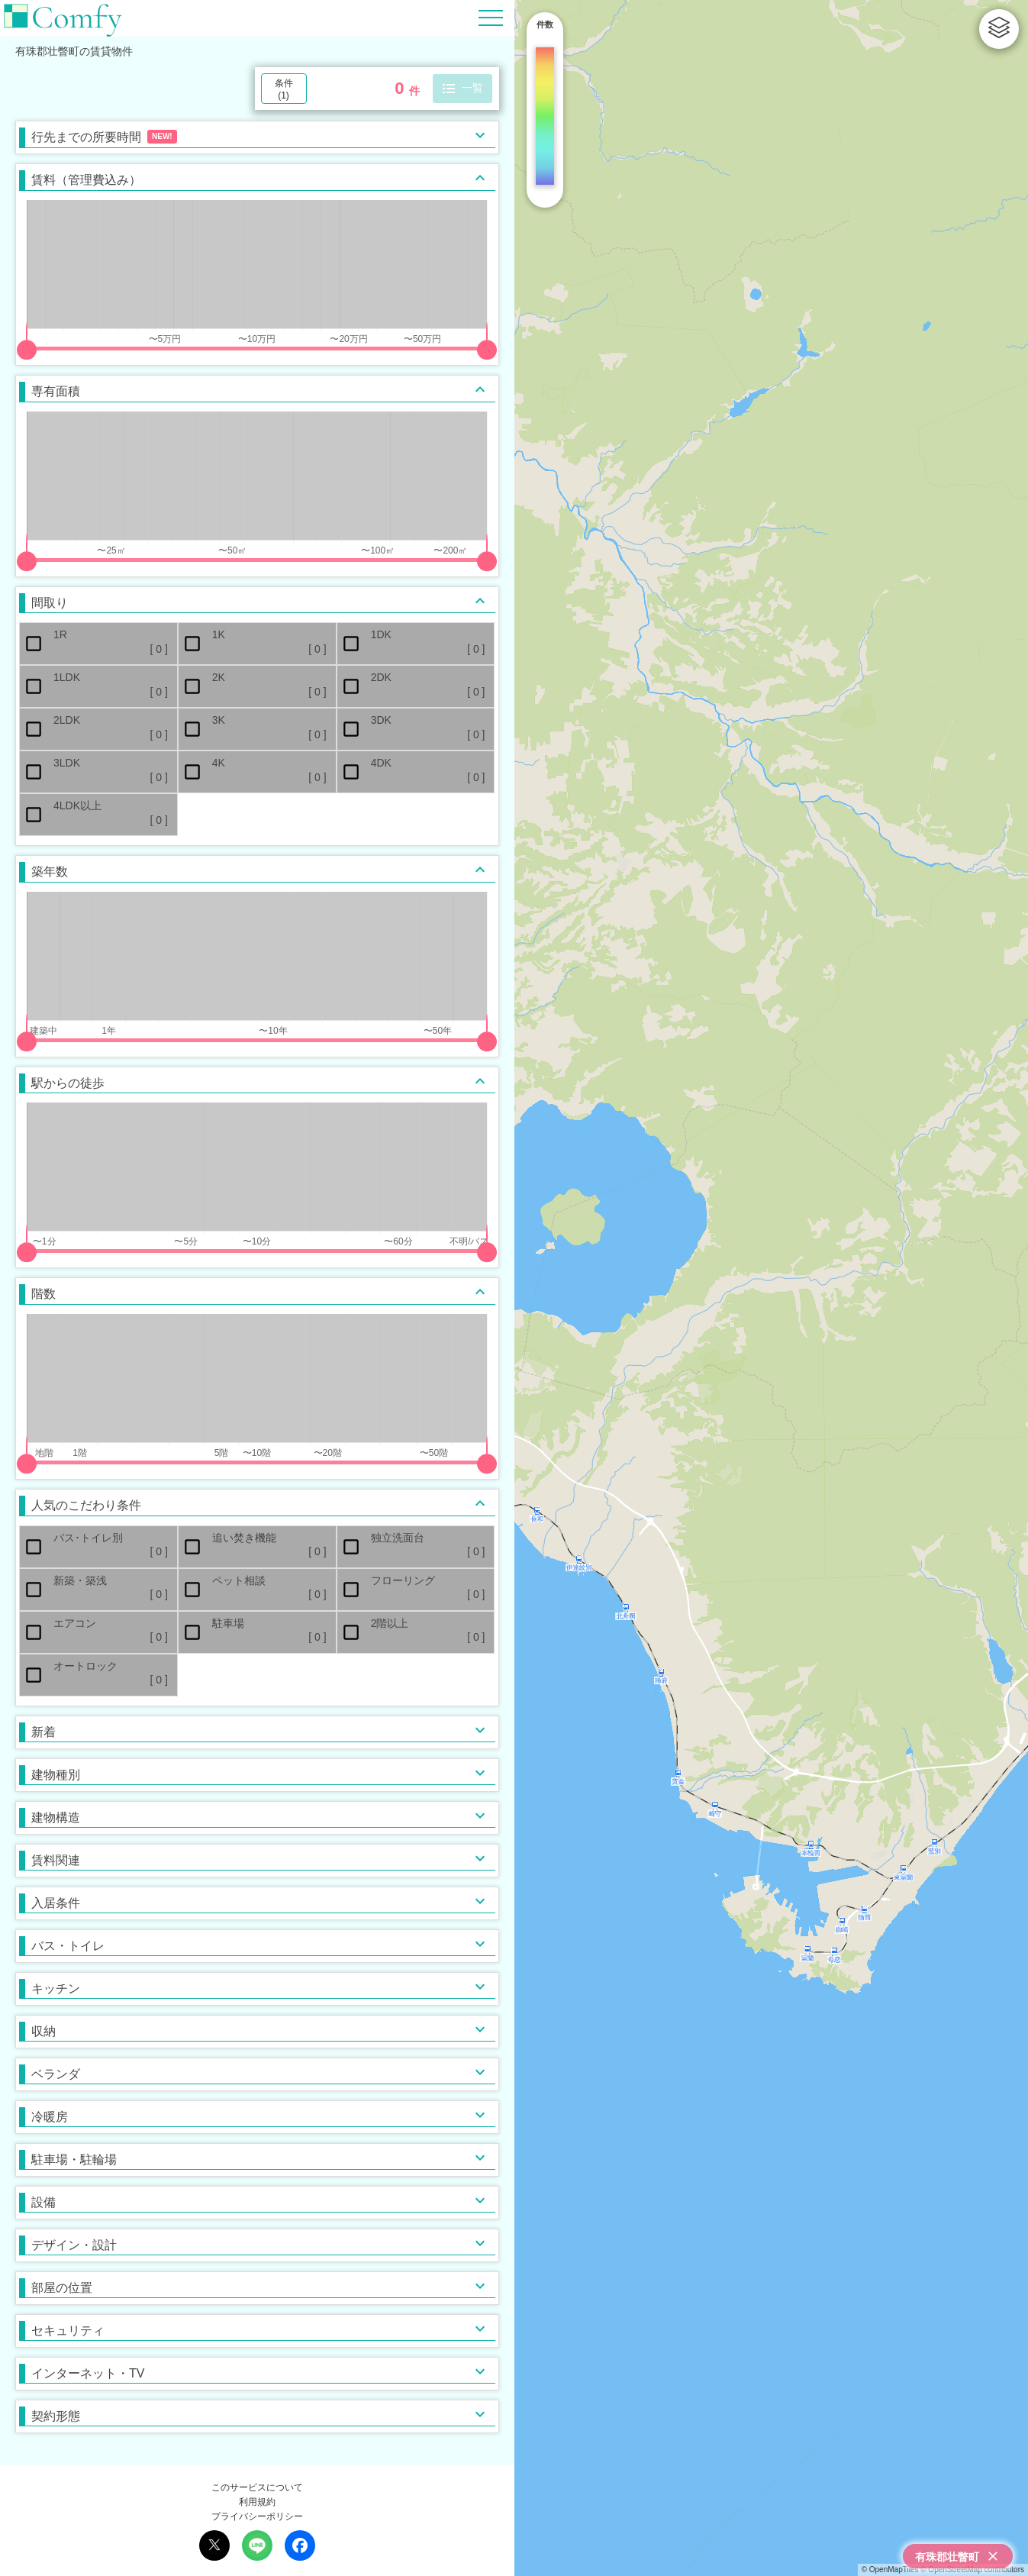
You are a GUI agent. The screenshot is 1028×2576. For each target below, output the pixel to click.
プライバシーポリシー (257, 2516)
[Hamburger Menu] (491, 17)
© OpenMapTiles (890, 2569)
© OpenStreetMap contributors (972, 2569)
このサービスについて (257, 2487)
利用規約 (257, 2502)
